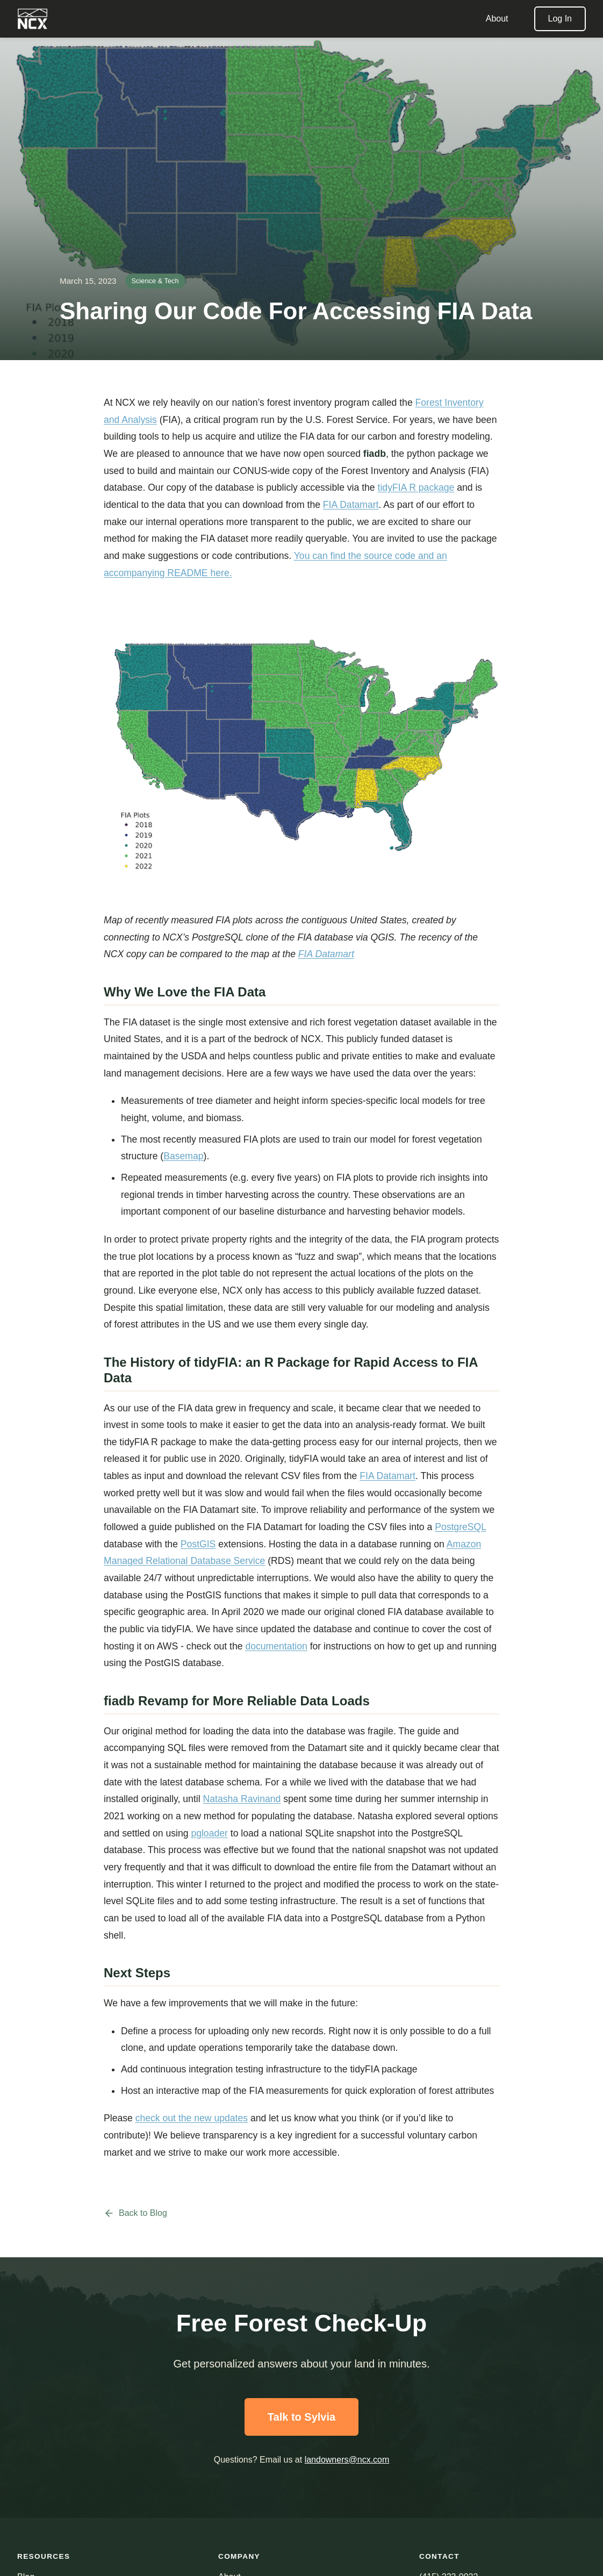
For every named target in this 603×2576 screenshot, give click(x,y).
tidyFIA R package (416, 487)
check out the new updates (191, 2118)
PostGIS (198, 1544)
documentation (276, 1646)
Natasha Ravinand (242, 1798)
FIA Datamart (351, 504)
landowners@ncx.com (347, 2459)
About (497, 18)
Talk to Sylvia (301, 2417)
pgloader (209, 1833)
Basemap (183, 1156)
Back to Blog (135, 2213)
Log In (560, 18)
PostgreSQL (460, 1527)
